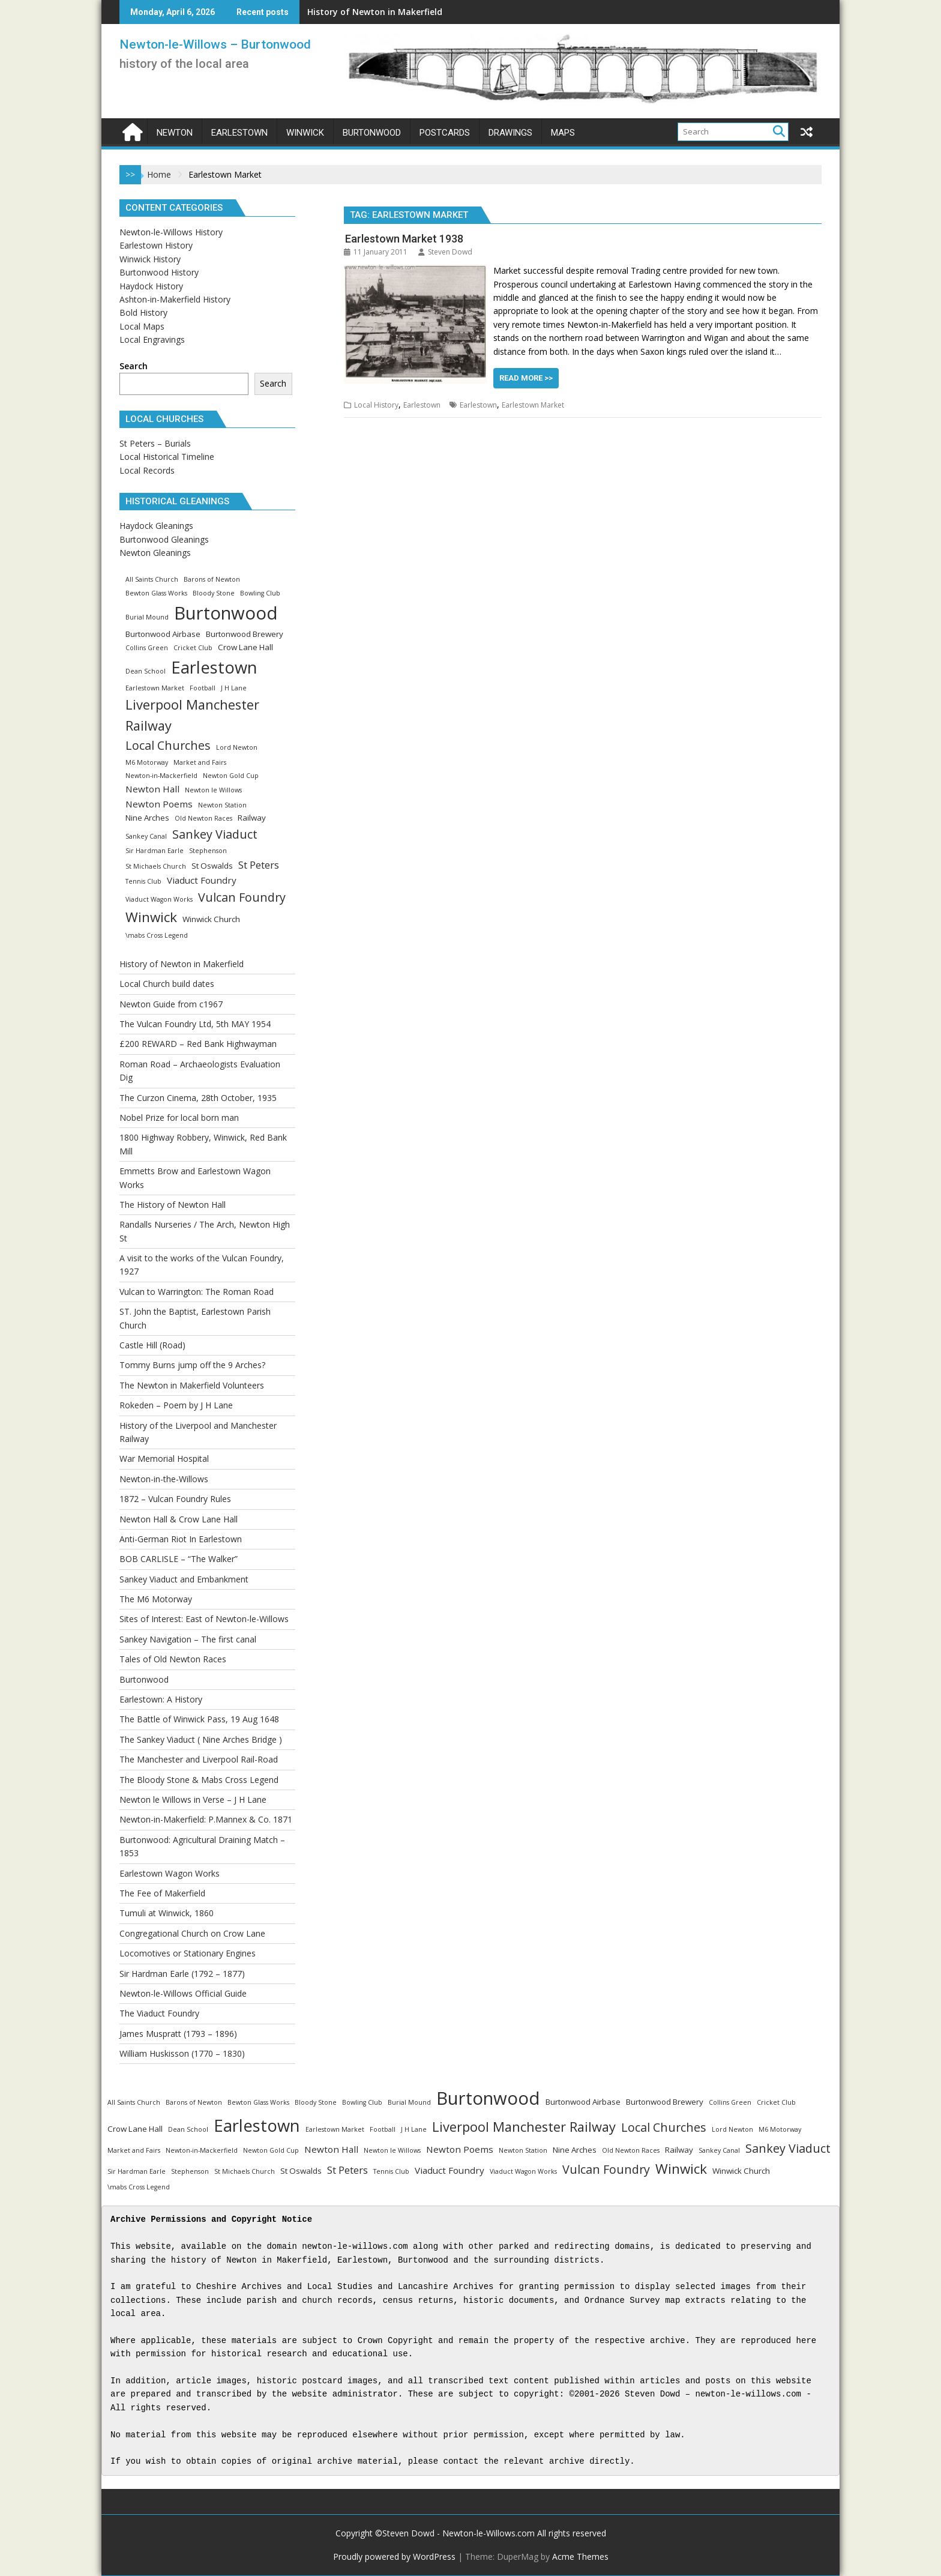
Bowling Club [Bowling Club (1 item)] (260, 593)
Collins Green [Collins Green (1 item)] (146, 648)
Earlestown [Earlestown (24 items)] (214, 667)
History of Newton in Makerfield (374, 11)
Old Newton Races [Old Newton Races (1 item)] (203, 818)
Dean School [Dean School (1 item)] (145, 671)
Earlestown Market (533, 405)
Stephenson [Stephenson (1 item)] (208, 850)
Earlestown (421, 405)
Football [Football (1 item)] (202, 688)
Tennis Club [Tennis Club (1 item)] (143, 881)
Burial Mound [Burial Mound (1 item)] (147, 617)
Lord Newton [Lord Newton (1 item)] (236, 747)
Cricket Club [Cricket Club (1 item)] (192, 648)
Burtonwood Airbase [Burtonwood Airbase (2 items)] (162, 634)
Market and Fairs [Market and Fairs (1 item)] (199, 762)
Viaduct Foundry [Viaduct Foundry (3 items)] (201, 880)
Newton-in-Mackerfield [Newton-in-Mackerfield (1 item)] (161, 775)
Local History (376, 405)
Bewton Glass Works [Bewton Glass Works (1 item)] (156, 593)
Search (133, 366)
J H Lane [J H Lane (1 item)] (234, 688)
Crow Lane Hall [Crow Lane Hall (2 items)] (245, 647)
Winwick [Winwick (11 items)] (151, 917)
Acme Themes (580, 2556)
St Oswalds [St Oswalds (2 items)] (212, 865)
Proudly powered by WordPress (394, 2556)
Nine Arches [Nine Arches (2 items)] (147, 817)
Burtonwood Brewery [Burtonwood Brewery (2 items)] (244, 634)
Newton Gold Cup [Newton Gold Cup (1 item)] (231, 775)
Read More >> (526, 377)
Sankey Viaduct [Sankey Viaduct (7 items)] (214, 834)
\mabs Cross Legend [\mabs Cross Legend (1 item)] (156, 935)
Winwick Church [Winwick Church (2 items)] (211, 919)
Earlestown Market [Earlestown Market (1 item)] (154, 688)
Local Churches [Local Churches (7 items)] (168, 745)
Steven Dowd (445, 252)
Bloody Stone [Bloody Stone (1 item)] (214, 593)
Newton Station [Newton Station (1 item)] (222, 805)
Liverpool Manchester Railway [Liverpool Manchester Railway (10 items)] (192, 715)
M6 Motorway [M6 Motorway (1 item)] (146, 762)
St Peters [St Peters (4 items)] (258, 865)
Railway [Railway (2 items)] (252, 817)
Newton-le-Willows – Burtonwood (215, 44)
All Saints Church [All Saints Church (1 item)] (151, 579)
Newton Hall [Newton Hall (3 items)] (152, 789)
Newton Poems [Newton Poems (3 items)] (159, 804)
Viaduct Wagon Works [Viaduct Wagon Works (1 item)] (159, 899)
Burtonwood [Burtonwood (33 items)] (226, 613)
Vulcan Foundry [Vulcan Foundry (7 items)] (242, 897)
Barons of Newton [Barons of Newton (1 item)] (212, 579)
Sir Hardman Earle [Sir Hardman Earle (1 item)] (154, 850)
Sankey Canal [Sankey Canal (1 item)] (146, 836)
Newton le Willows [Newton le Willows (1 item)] (213, 790)
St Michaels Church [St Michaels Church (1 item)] (155, 866)
